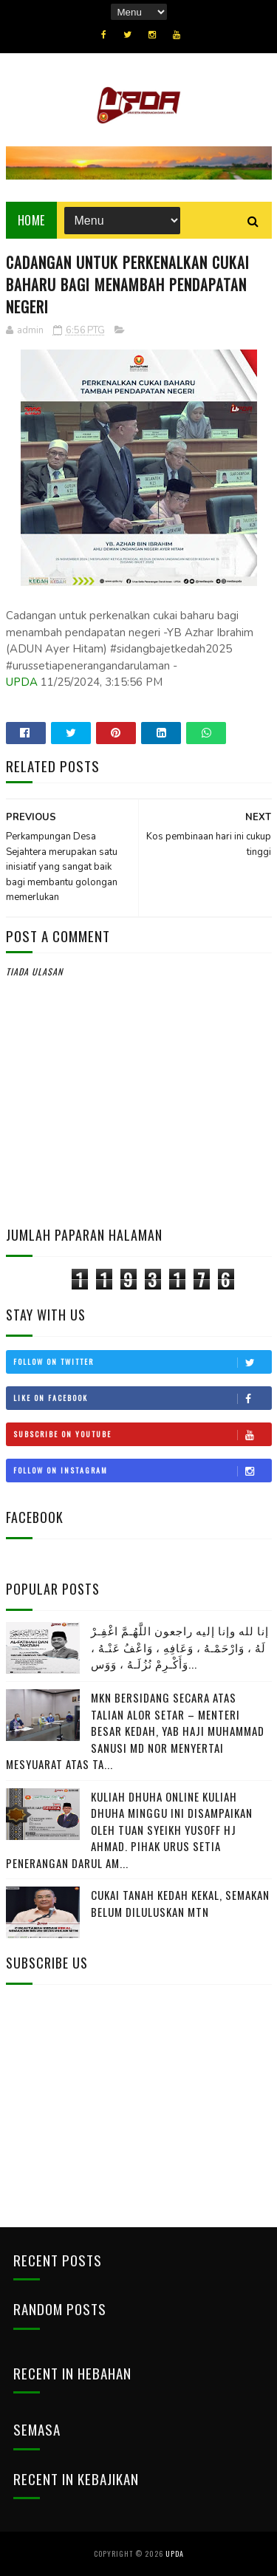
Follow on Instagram (142, 1470)
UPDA (22, 682)
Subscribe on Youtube (142, 1434)
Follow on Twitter (142, 1362)
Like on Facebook (142, 1398)
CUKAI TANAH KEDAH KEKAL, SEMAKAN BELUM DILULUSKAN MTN (180, 1903)
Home (31, 220)
